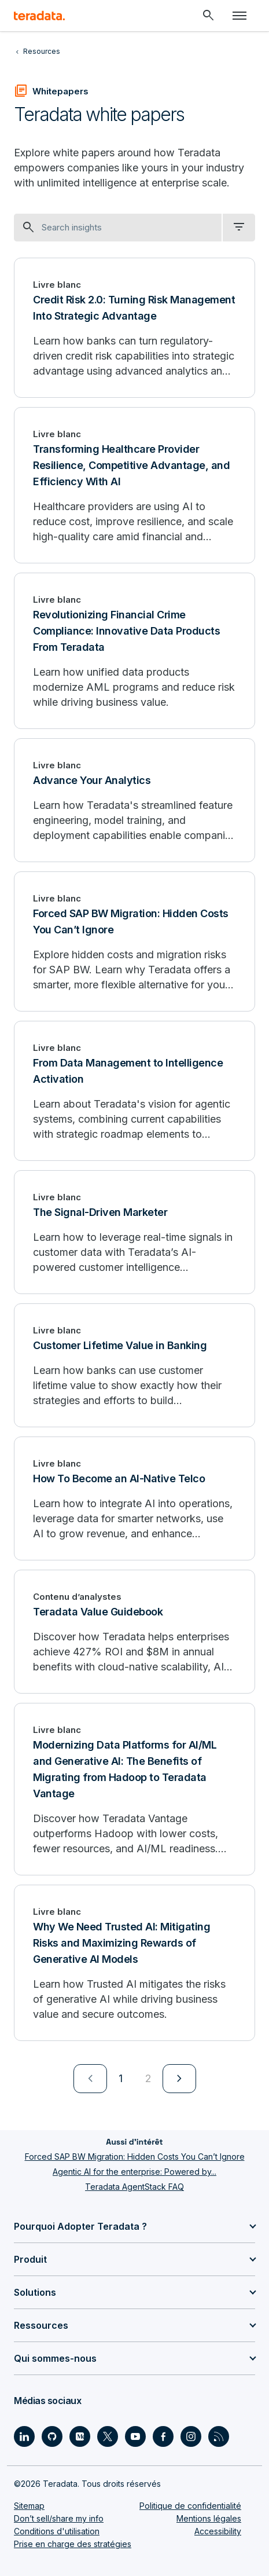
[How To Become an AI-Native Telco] (134, 1498)
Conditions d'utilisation (57, 2531)
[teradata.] (39, 16)
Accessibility (217, 2531)
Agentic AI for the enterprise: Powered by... (134, 2171)
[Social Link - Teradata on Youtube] (135, 2436)
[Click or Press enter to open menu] (239, 15)
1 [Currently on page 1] (121, 2078)
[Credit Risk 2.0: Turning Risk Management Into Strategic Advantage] (134, 328)
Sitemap (29, 2506)
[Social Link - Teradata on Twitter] (107, 2436)
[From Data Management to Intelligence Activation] (134, 1091)
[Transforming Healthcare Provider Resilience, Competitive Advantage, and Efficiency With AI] (134, 485)
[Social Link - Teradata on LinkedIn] (24, 2436)
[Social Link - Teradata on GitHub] (52, 2436)
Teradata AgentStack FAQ (134, 2187)
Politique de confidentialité (190, 2506)
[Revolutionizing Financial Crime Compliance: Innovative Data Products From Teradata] (134, 651)
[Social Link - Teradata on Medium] (79, 2436)
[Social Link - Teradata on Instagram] (190, 2436)
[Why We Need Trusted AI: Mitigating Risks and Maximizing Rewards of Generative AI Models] (134, 1963)
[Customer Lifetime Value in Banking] (134, 1365)
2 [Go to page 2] (148, 2078)
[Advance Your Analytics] (134, 800)
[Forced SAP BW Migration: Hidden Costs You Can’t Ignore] (134, 941)
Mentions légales (208, 2518)
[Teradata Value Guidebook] (134, 1632)
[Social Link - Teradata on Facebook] (163, 2436)
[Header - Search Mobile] (208, 15)
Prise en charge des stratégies (72, 2544)
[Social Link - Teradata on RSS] (218, 2436)
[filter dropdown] (239, 227)
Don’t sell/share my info (59, 2518)
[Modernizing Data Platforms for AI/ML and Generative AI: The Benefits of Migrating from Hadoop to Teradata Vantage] (134, 1789)
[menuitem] (90, 2078)
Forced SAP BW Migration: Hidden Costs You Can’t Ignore (135, 2156)
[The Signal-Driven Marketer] (134, 1232)
